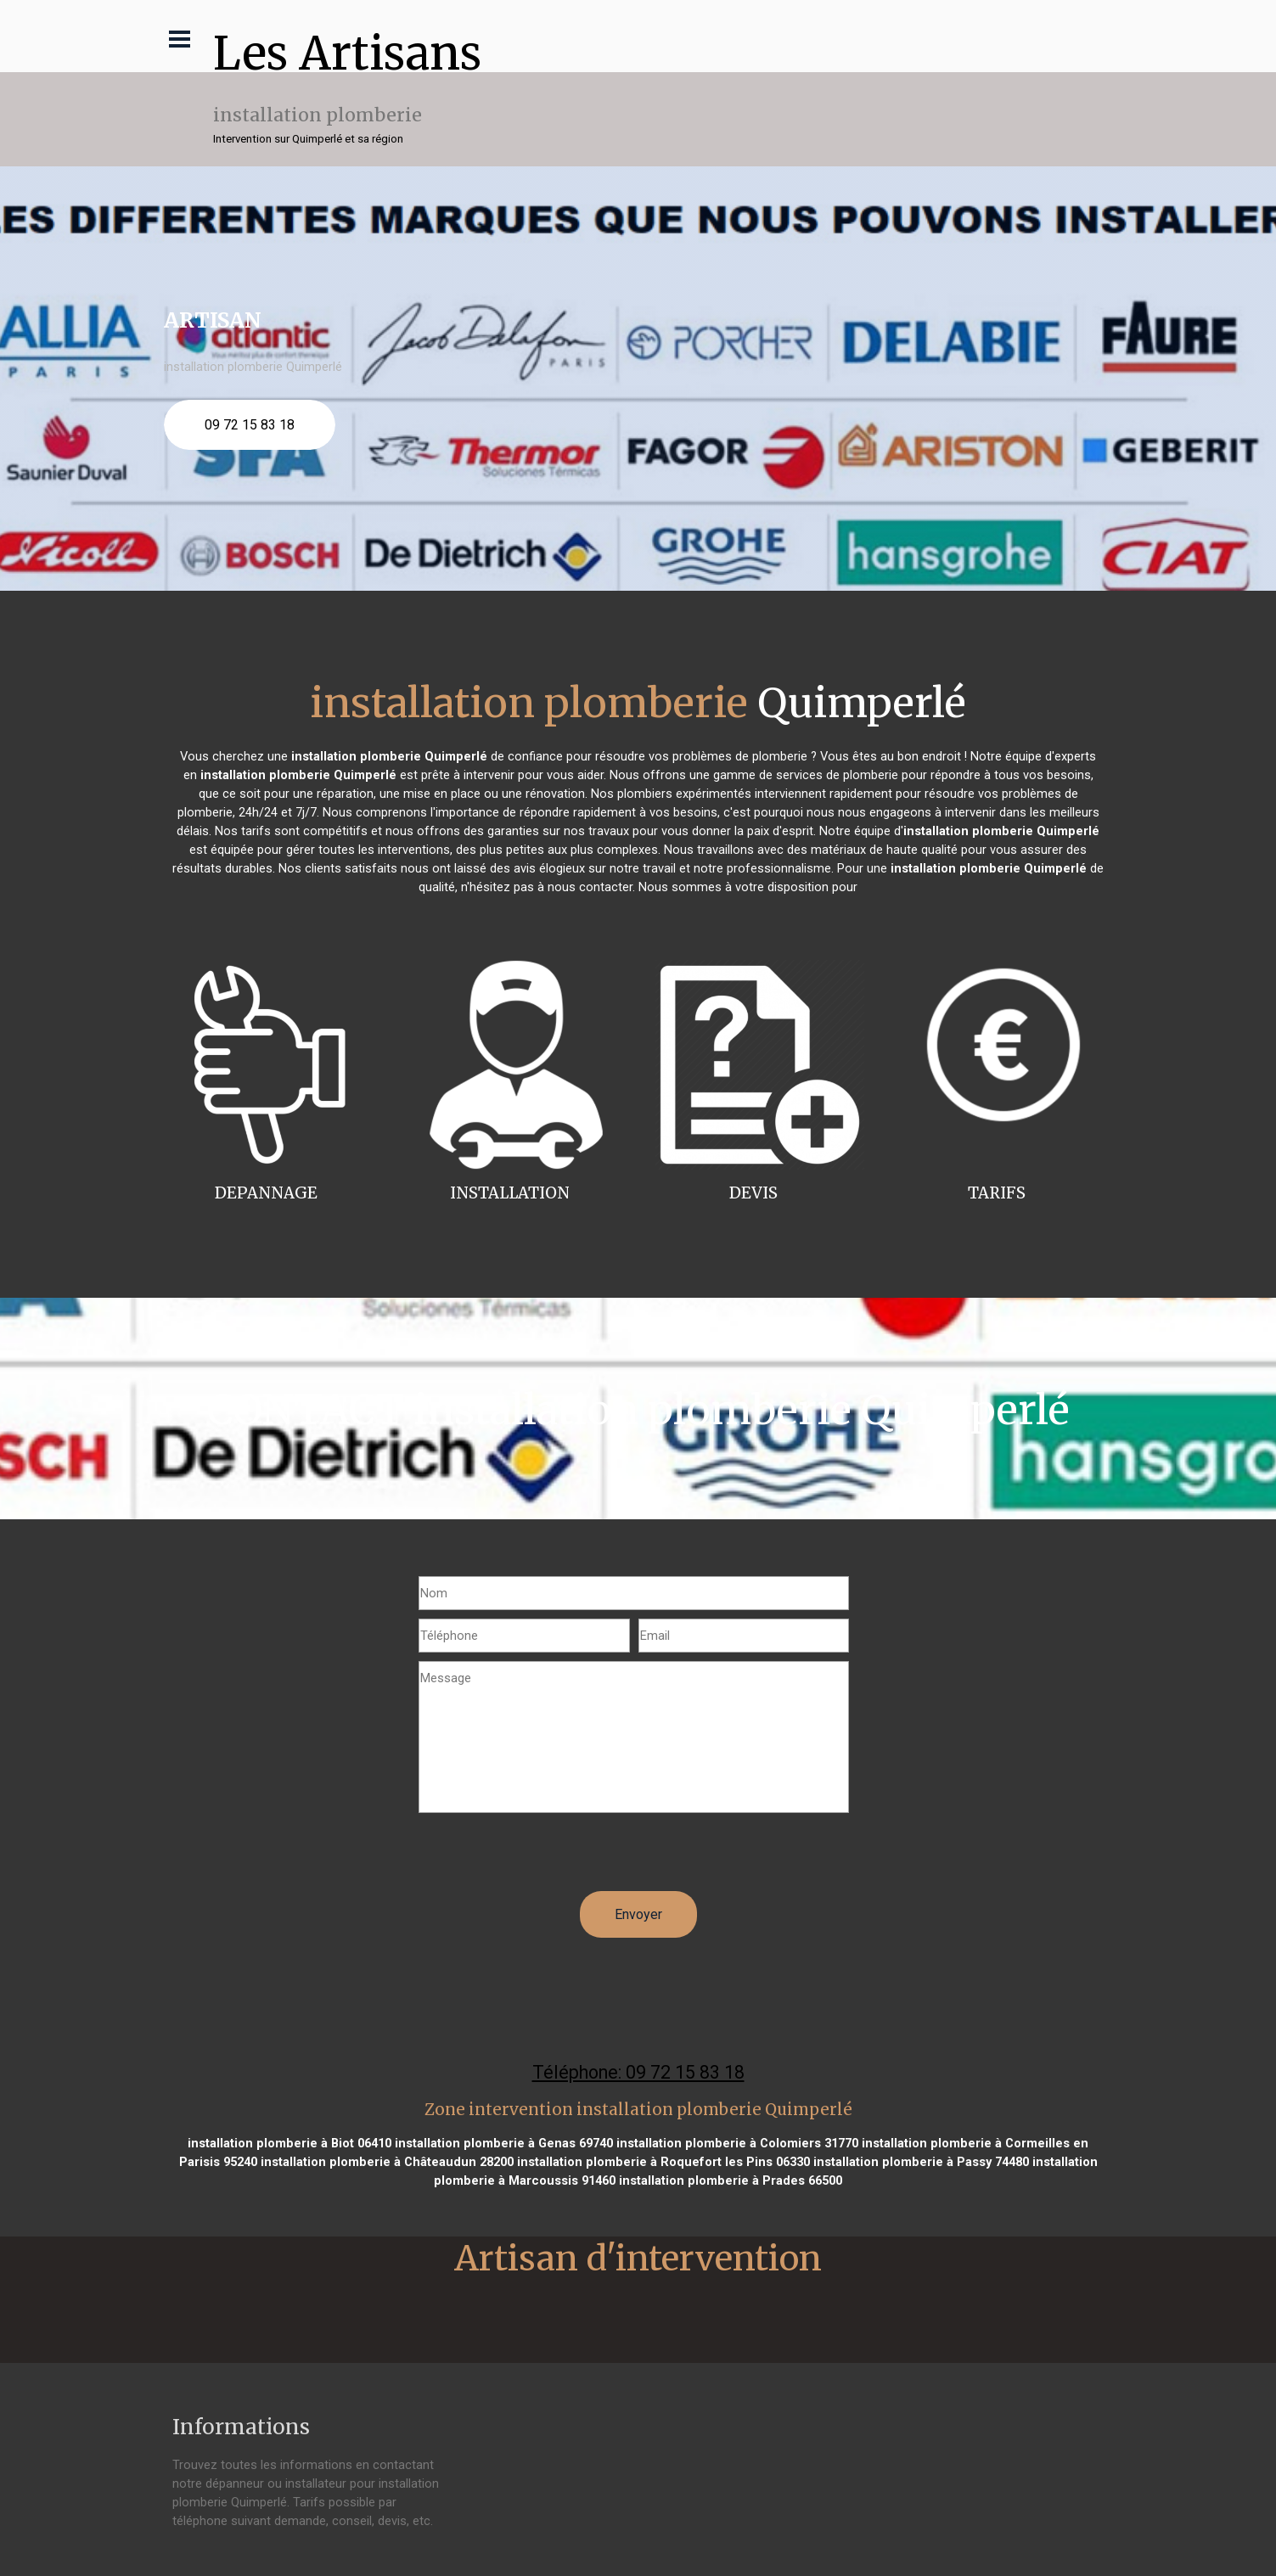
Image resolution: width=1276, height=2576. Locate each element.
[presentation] (548, 1858)
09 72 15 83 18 (250, 425)
